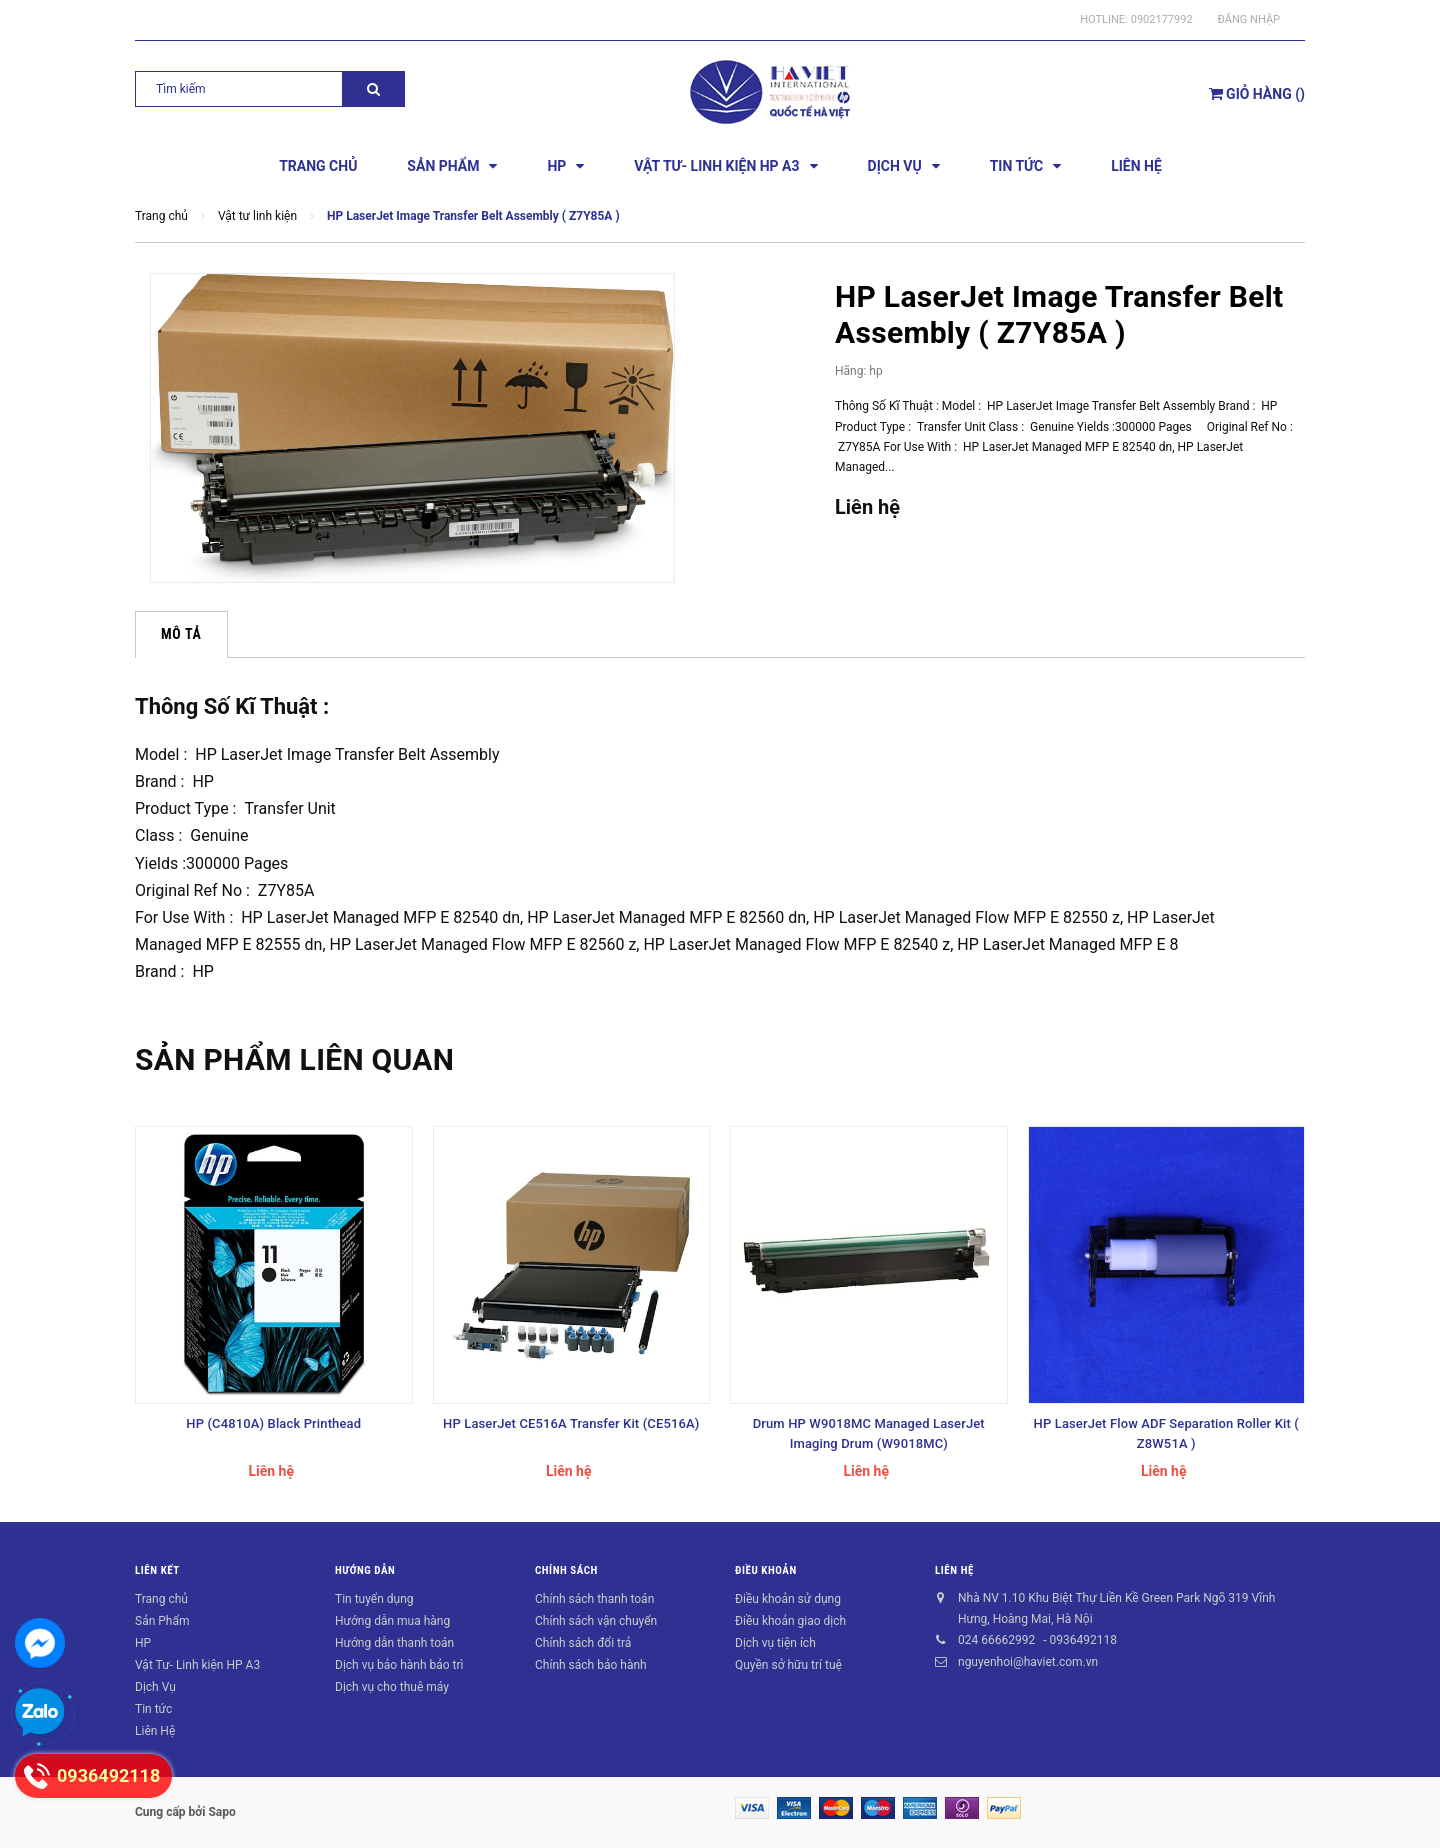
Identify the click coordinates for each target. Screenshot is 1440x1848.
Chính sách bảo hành (591, 1665)
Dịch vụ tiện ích (775, 1643)
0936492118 (1082, 1640)
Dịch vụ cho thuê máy (392, 1687)
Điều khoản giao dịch (790, 1621)
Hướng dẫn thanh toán (394, 1643)
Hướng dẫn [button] (365, 1570)
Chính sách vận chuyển (596, 1621)
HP (143, 1643)
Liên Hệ (155, 1731)
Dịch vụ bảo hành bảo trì (399, 1665)
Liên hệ (954, 1570)
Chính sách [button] (566, 1570)
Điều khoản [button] (766, 1570)
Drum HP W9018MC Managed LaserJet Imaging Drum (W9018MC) (869, 1433)
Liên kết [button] (157, 1570)
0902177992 (1162, 19)
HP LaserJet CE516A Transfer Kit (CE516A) (571, 1423)
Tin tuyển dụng (374, 1599)
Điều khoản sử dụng (788, 1599)
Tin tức (153, 1709)
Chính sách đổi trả (583, 1643)
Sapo (221, 1812)
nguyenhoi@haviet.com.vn (1028, 1662)
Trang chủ (161, 1599)
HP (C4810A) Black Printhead (273, 1423)
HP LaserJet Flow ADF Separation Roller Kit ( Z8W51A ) (1166, 1433)
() (1257, 94)
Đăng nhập (1249, 19)
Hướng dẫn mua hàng (392, 1621)
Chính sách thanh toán (594, 1599)
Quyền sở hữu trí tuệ (788, 1665)
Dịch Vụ (155, 1687)
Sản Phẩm (162, 1621)
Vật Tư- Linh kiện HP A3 (197, 1665)
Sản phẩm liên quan (294, 1059)
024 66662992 (996, 1640)
